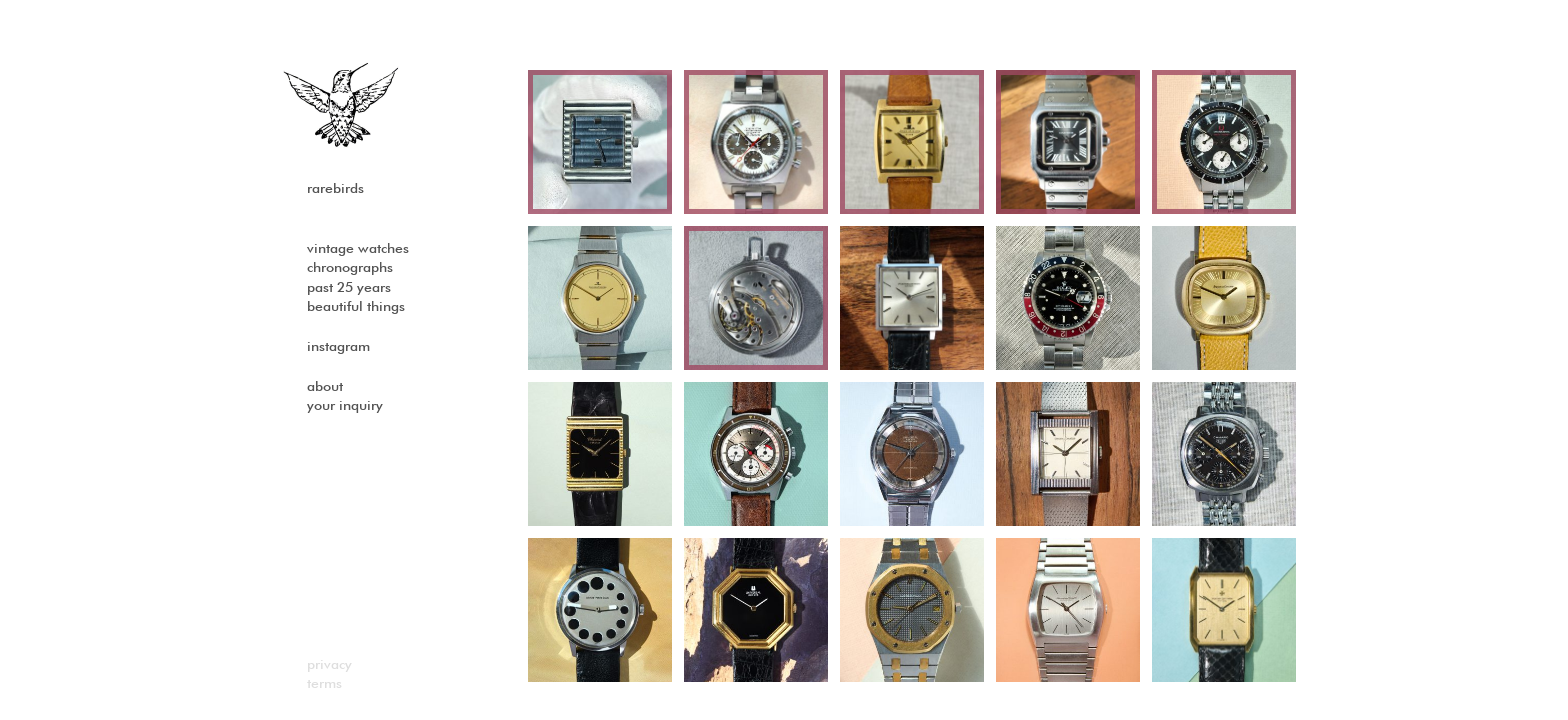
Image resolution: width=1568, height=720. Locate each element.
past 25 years (349, 288)
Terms (324, 684)
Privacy (329, 665)
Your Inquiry (345, 406)
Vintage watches (358, 249)
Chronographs (350, 268)
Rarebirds (335, 189)
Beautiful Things (356, 307)
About (325, 387)
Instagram (338, 347)
